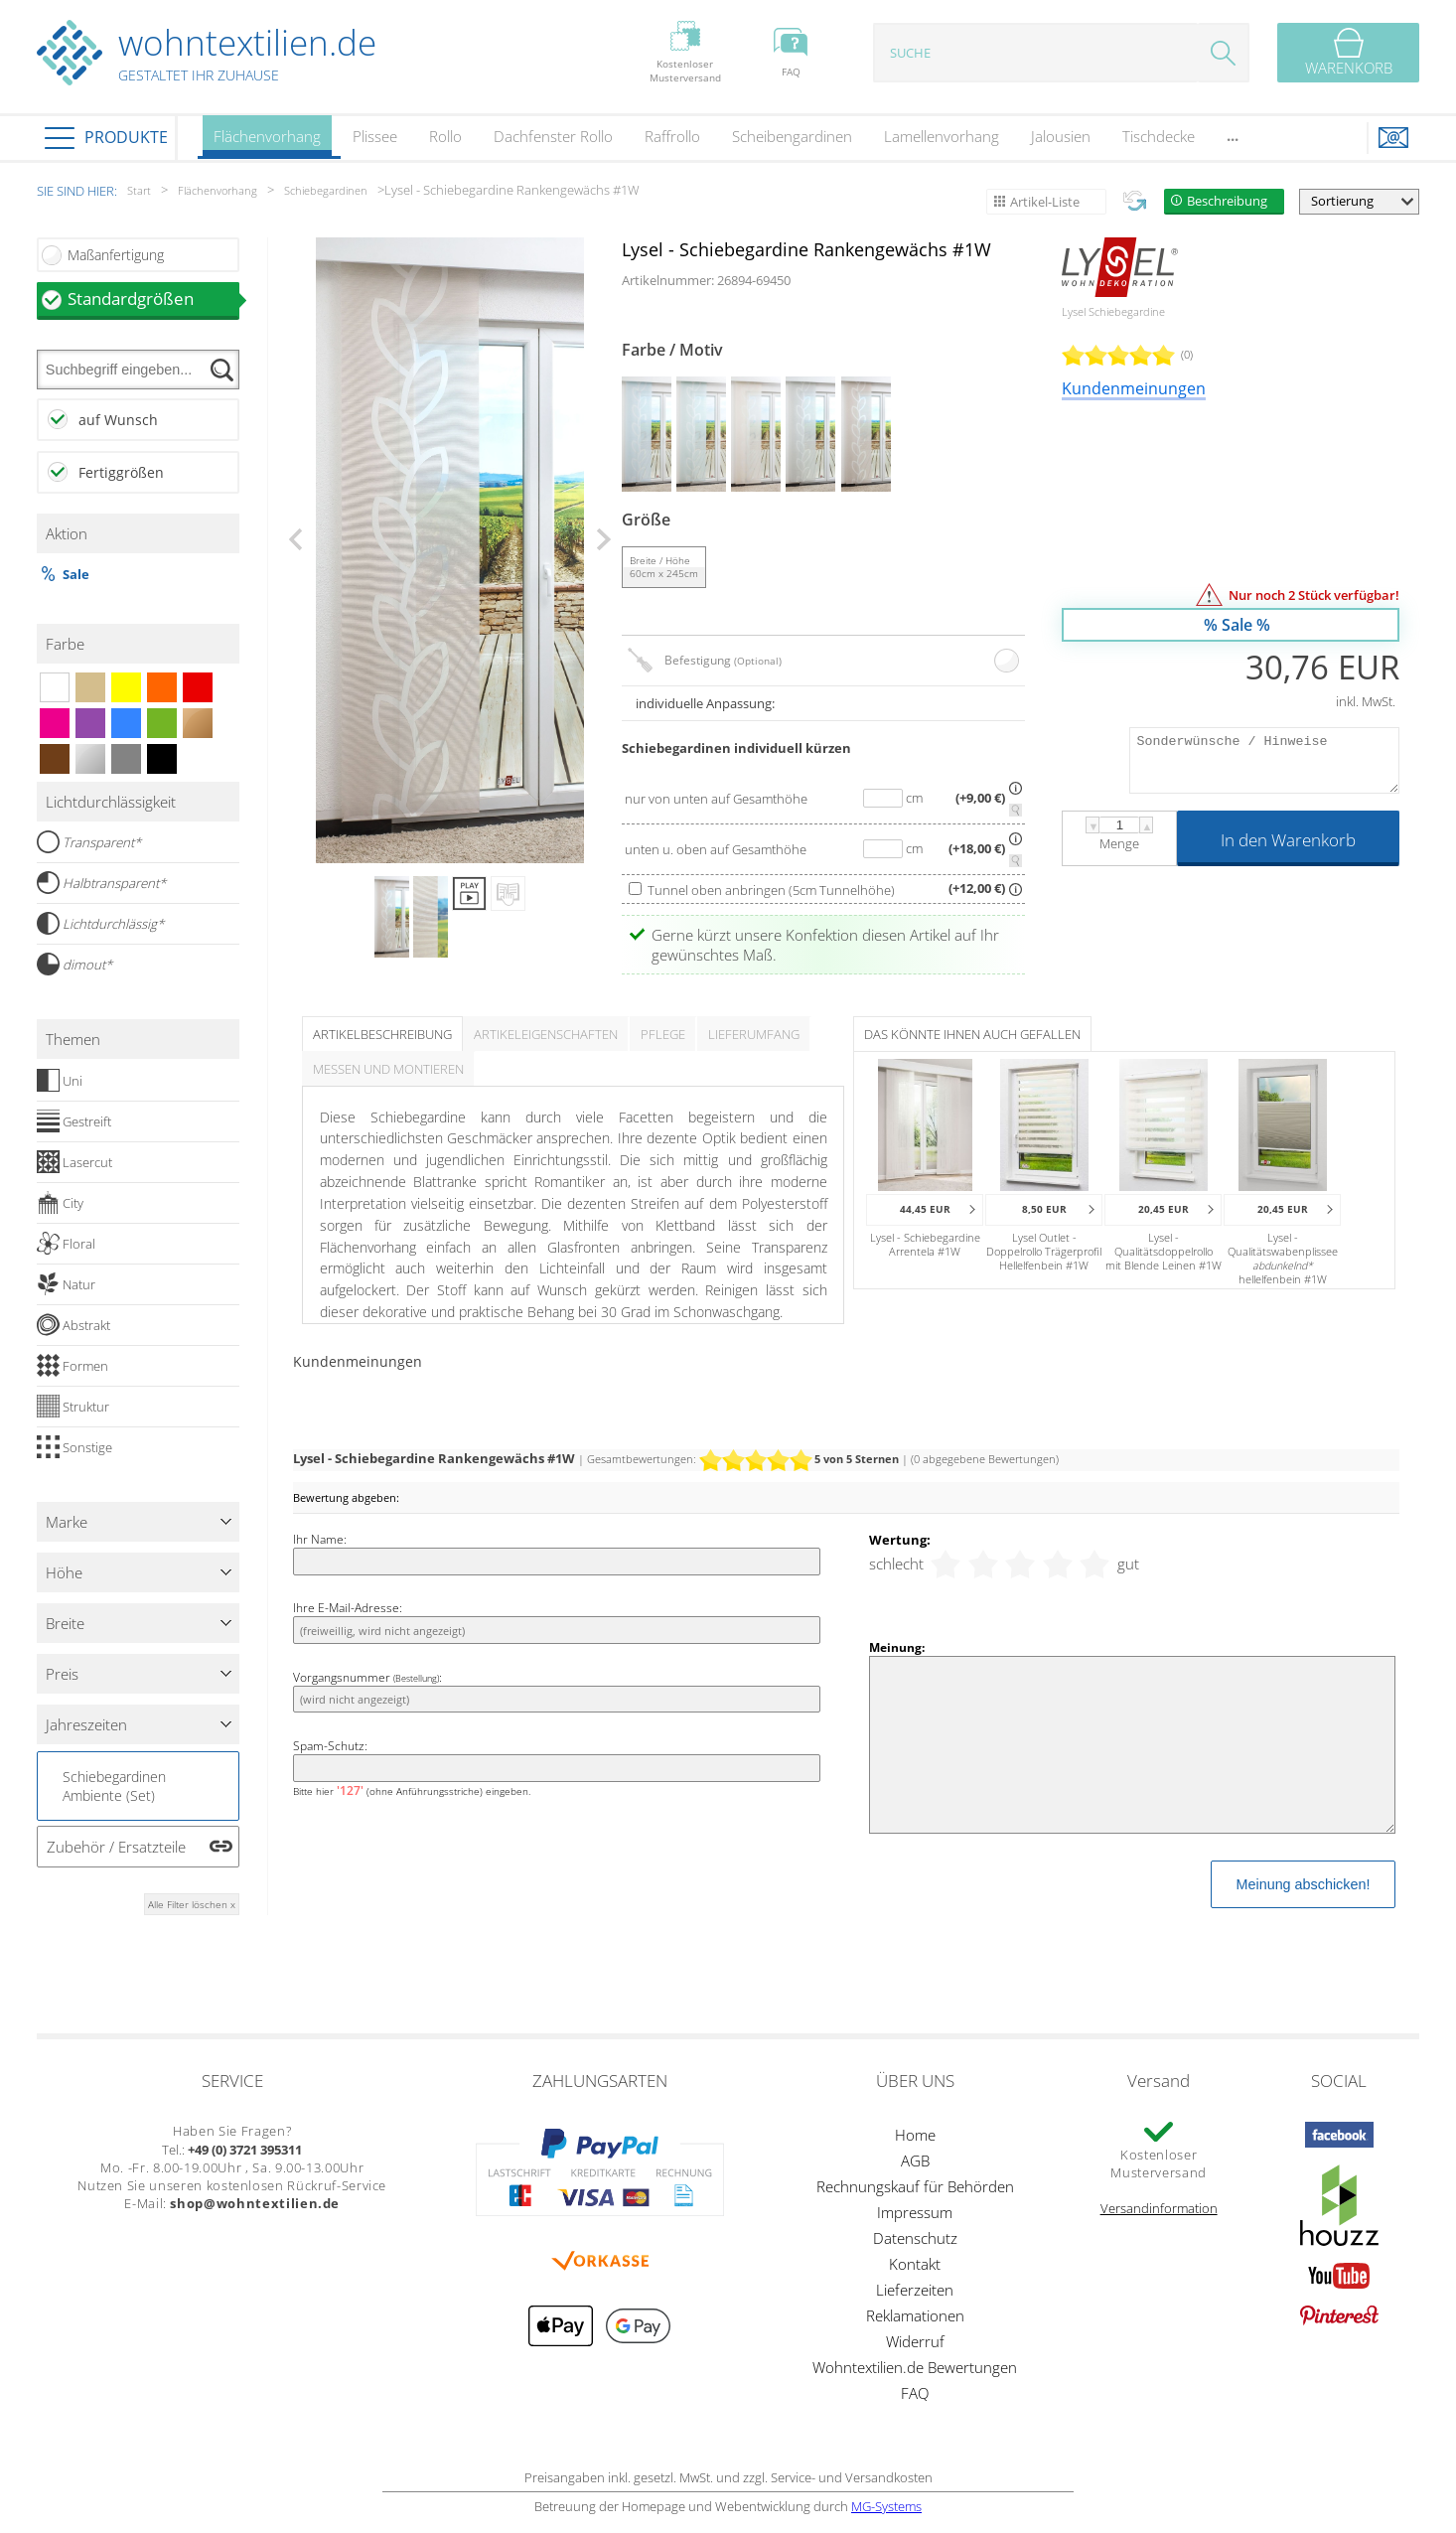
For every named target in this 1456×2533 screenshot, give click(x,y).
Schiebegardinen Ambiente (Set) (114, 1786)
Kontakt (915, 2264)
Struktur (73, 1406)
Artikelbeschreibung (382, 1034)
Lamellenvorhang (941, 136)
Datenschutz (915, 2238)
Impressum (914, 2212)
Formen (72, 1366)
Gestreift (74, 1121)
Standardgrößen (154, 298)
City (60, 1203)
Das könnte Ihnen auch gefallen (972, 1034)
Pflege (663, 1034)
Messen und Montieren (388, 1069)
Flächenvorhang (267, 142)
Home (915, 2135)
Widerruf (915, 2341)
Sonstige (74, 1447)
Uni (59, 1081)
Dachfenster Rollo (553, 136)
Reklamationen (915, 2315)
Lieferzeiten (914, 2290)
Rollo (445, 136)
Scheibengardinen (792, 136)
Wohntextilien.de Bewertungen (914, 2367)
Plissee (375, 136)
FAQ (915, 2393)
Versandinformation (1159, 2208)
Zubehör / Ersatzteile (116, 1847)
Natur (66, 1284)
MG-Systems (886, 2506)
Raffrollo (672, 136)
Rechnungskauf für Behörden (915, 2186)
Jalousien (1061, 136)
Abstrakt (73, 1325)
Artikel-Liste (1045, 202)
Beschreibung (1227, 201)
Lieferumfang (754, 1034)
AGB (915, 2160)
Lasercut (74, 1162)
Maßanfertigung (116, 254)
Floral (66, 1244)
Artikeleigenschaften (546, 1034)
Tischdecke (1158, 136)
